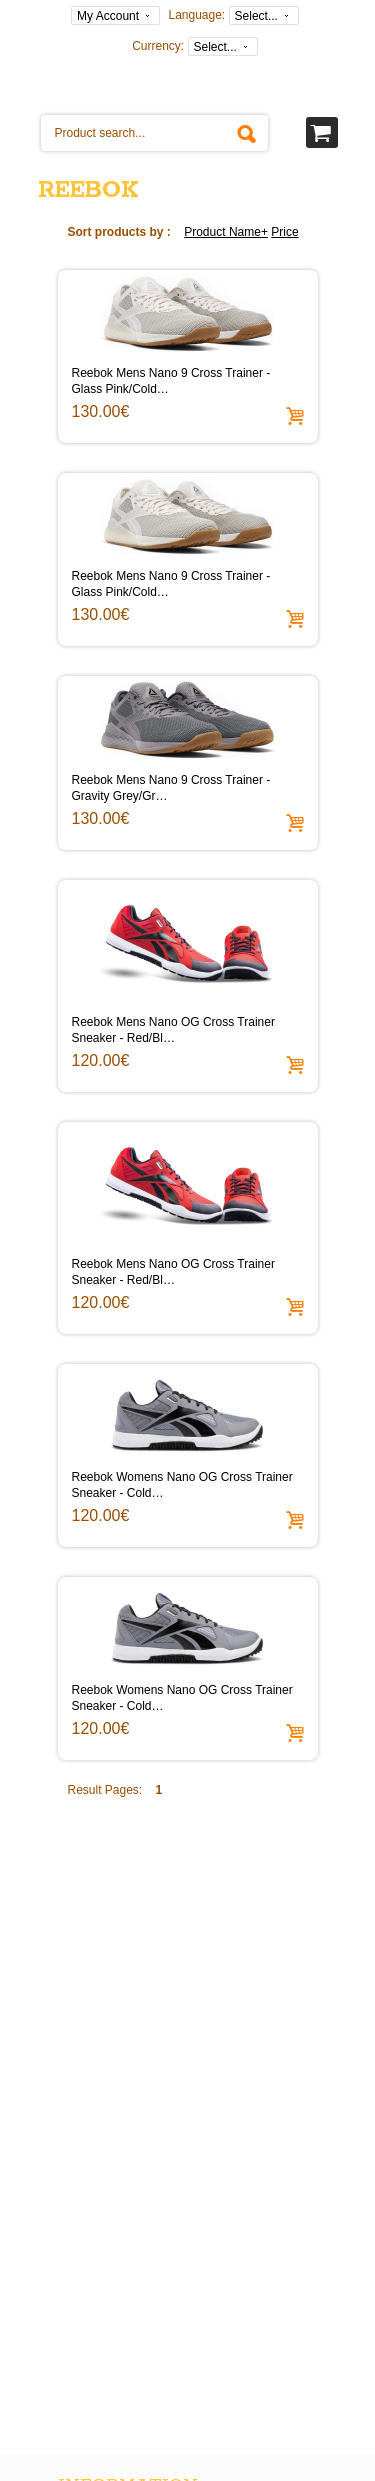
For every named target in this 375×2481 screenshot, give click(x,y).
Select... (256, 16)
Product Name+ (226, 232)
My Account (108, 16)
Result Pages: (105, 1790)
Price (284, 232)
